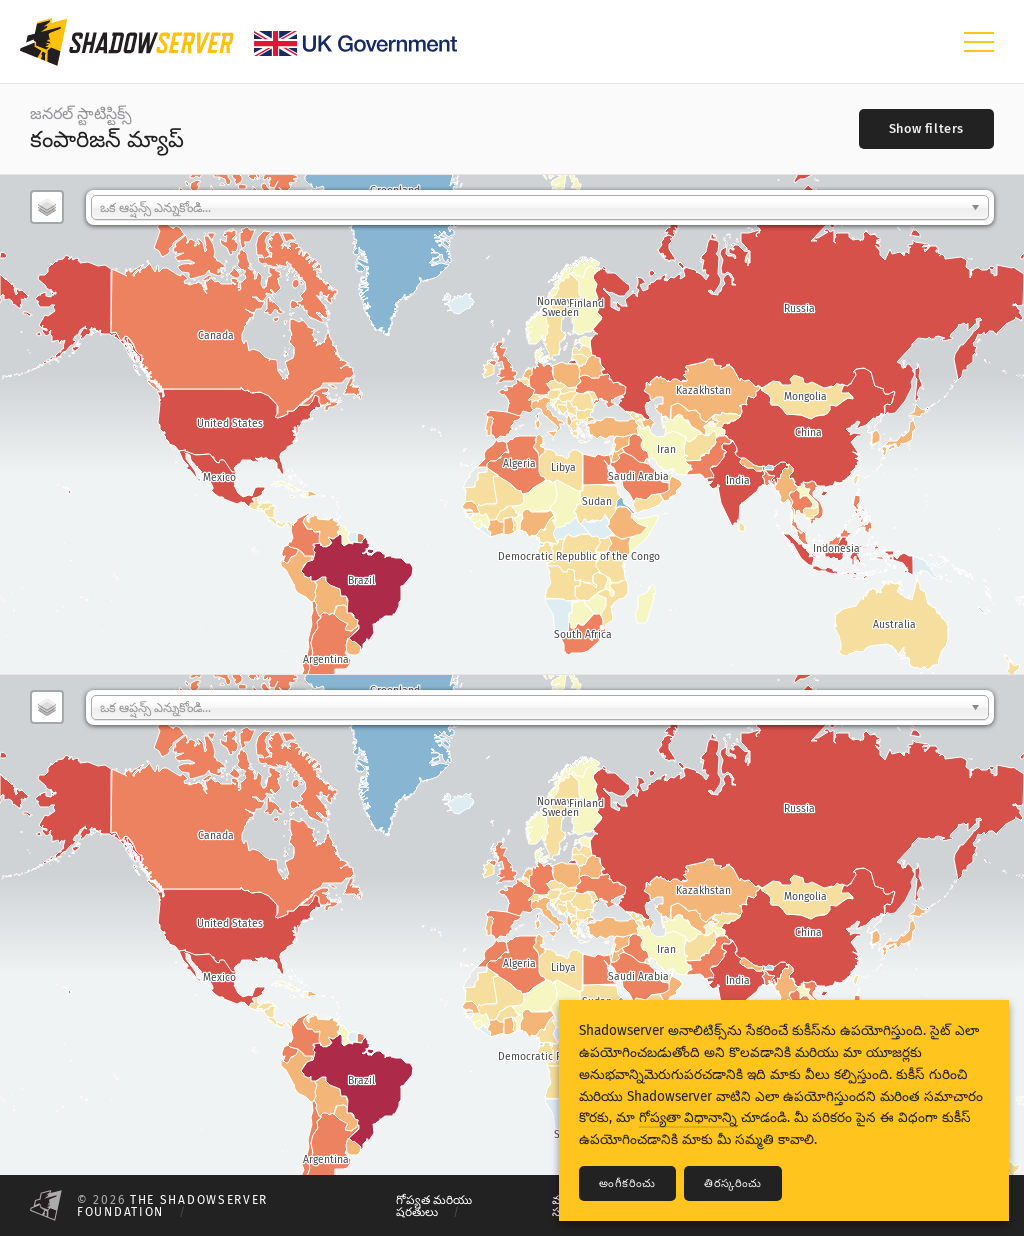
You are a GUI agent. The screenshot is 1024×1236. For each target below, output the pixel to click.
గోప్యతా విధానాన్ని (688, 1117)
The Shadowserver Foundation (172, 1206)
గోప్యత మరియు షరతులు (434, 1206)
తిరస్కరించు (733, 1183)
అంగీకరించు (627, 1183)
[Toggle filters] (926, 129)
